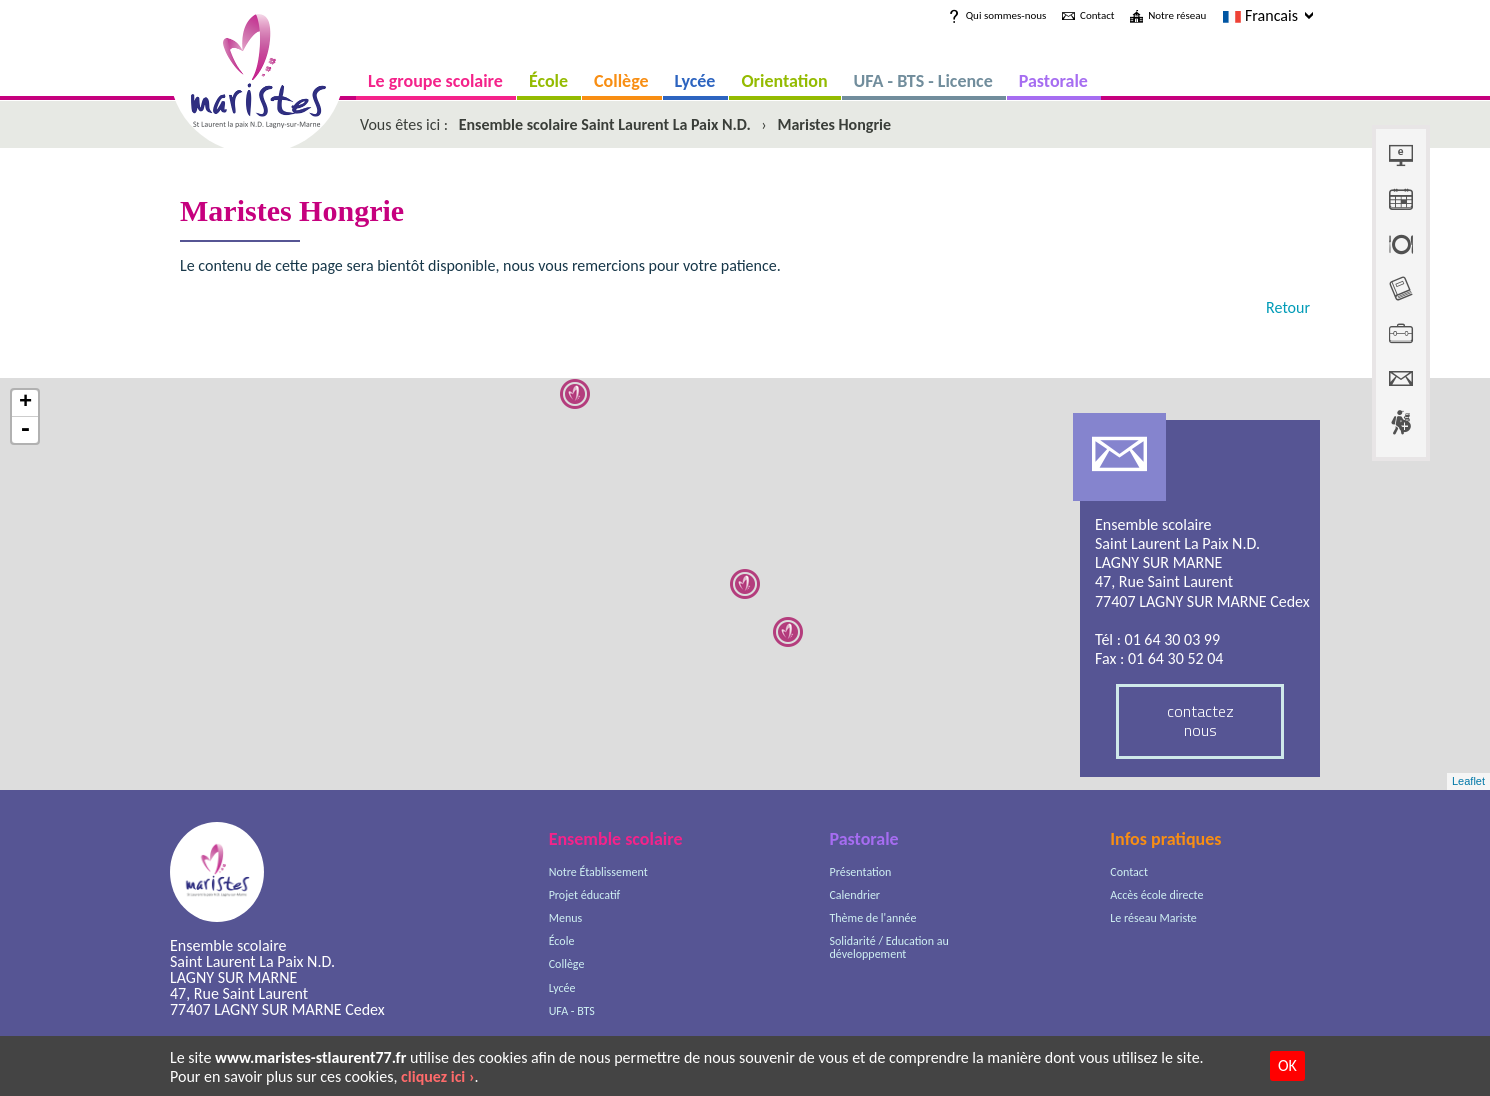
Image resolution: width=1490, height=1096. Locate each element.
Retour (1288, 307)
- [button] (25, 430)
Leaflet (1468, 781)
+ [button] (25, 403)
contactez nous (1200, 720)
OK (1287, 1065)
